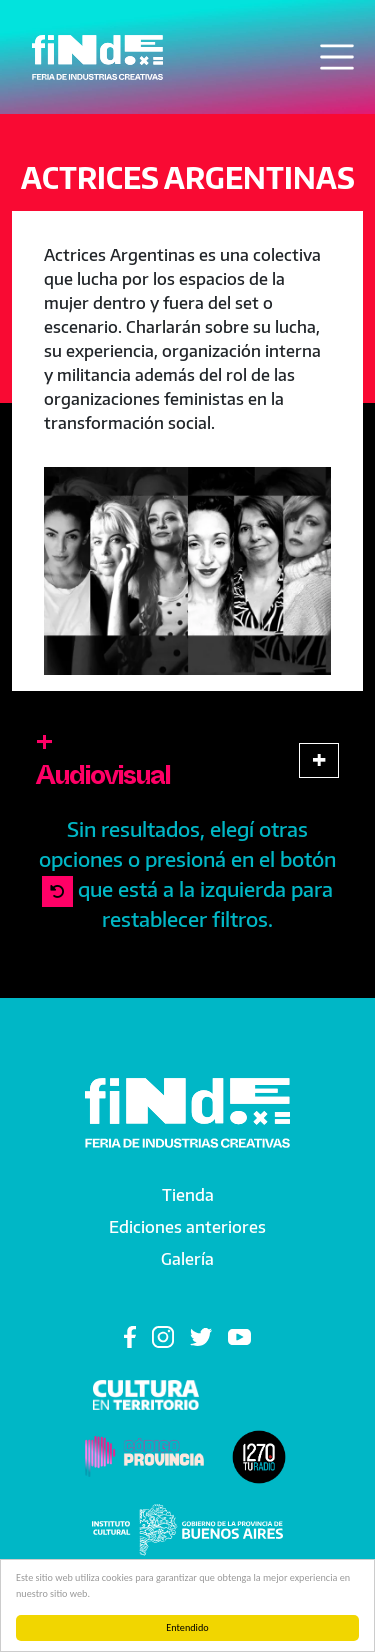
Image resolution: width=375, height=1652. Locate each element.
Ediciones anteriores (187, 1227)
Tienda (188, 1195)
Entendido (187, 1627)
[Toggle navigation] (337, 57)
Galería (187, 1259)
